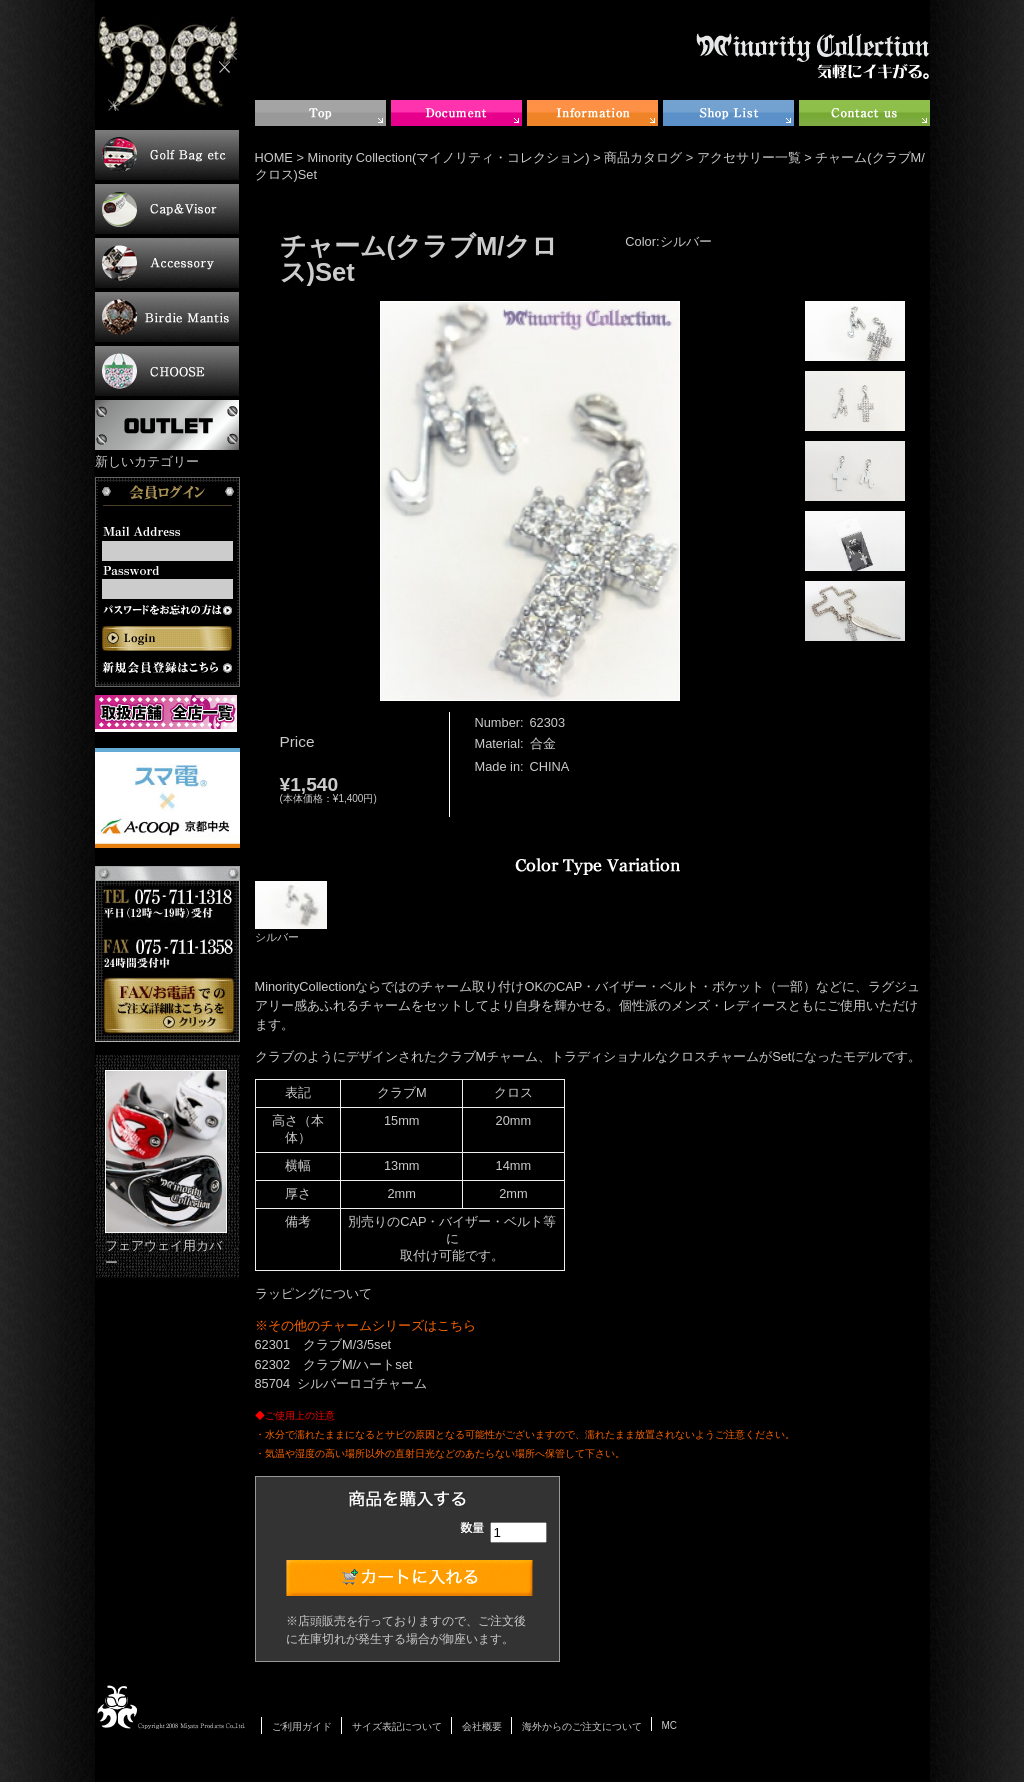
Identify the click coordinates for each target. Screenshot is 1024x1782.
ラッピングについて (313, 1293)
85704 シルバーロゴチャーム (341, 1383)
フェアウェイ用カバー (166, 1170)
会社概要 (482, 1726)
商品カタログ (643, 157)
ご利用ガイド (302, 1726)
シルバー (291, 912)
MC (670, 1725)
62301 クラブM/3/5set (323, 1344)
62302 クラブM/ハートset (334, 1364)
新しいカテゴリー (147, 461)
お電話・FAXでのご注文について (167, 954)
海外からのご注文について (582, 1726)
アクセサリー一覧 (749, 157)
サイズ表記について (397, 1726)
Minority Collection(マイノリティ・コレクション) (449, 157)
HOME (274, 157)
